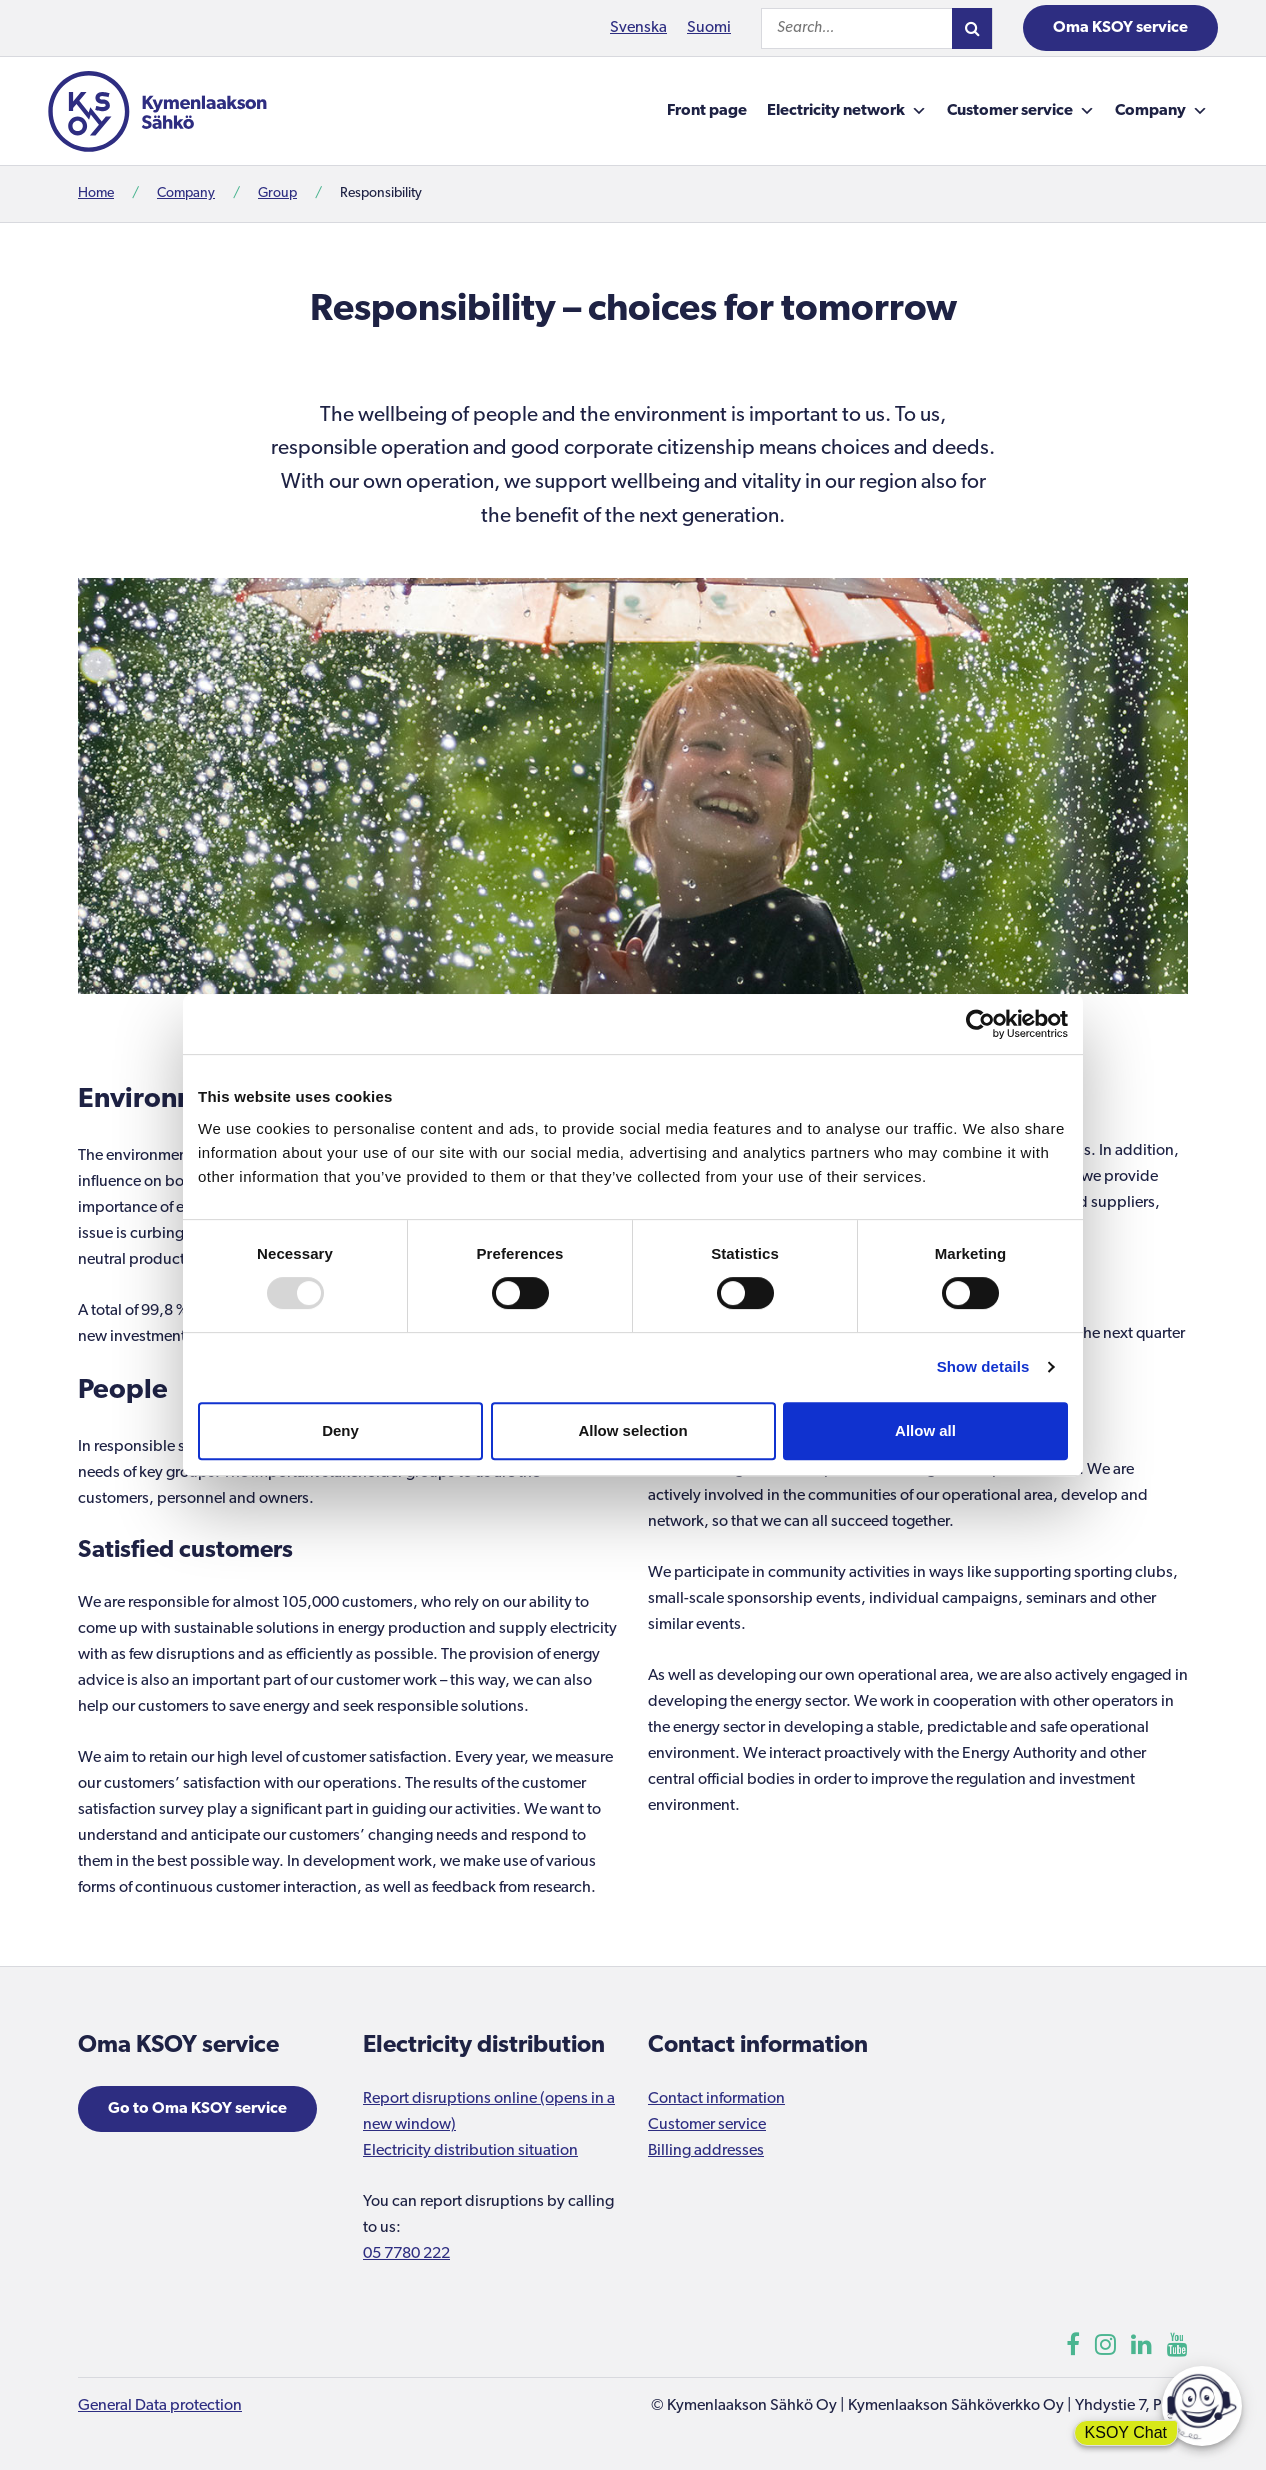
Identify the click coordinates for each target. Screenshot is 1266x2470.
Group (277, 193)
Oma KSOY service (1120, 28)
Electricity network (847, 111)
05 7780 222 (406, 2254)
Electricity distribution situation (470, 2151)
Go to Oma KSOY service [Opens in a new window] (197, 2109)
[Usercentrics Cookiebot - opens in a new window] (980, 1024)
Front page (707, 111)
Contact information (716, 2099)
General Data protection (160, 2406)
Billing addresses (706, 2151)
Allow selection (632, 1430)
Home (96, 193)
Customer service (1021, 111)
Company (1161, 111)
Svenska (638, 28)
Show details (983, 1366)
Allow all (925, 1430)
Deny (340, 1430)
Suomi (709, 28)
